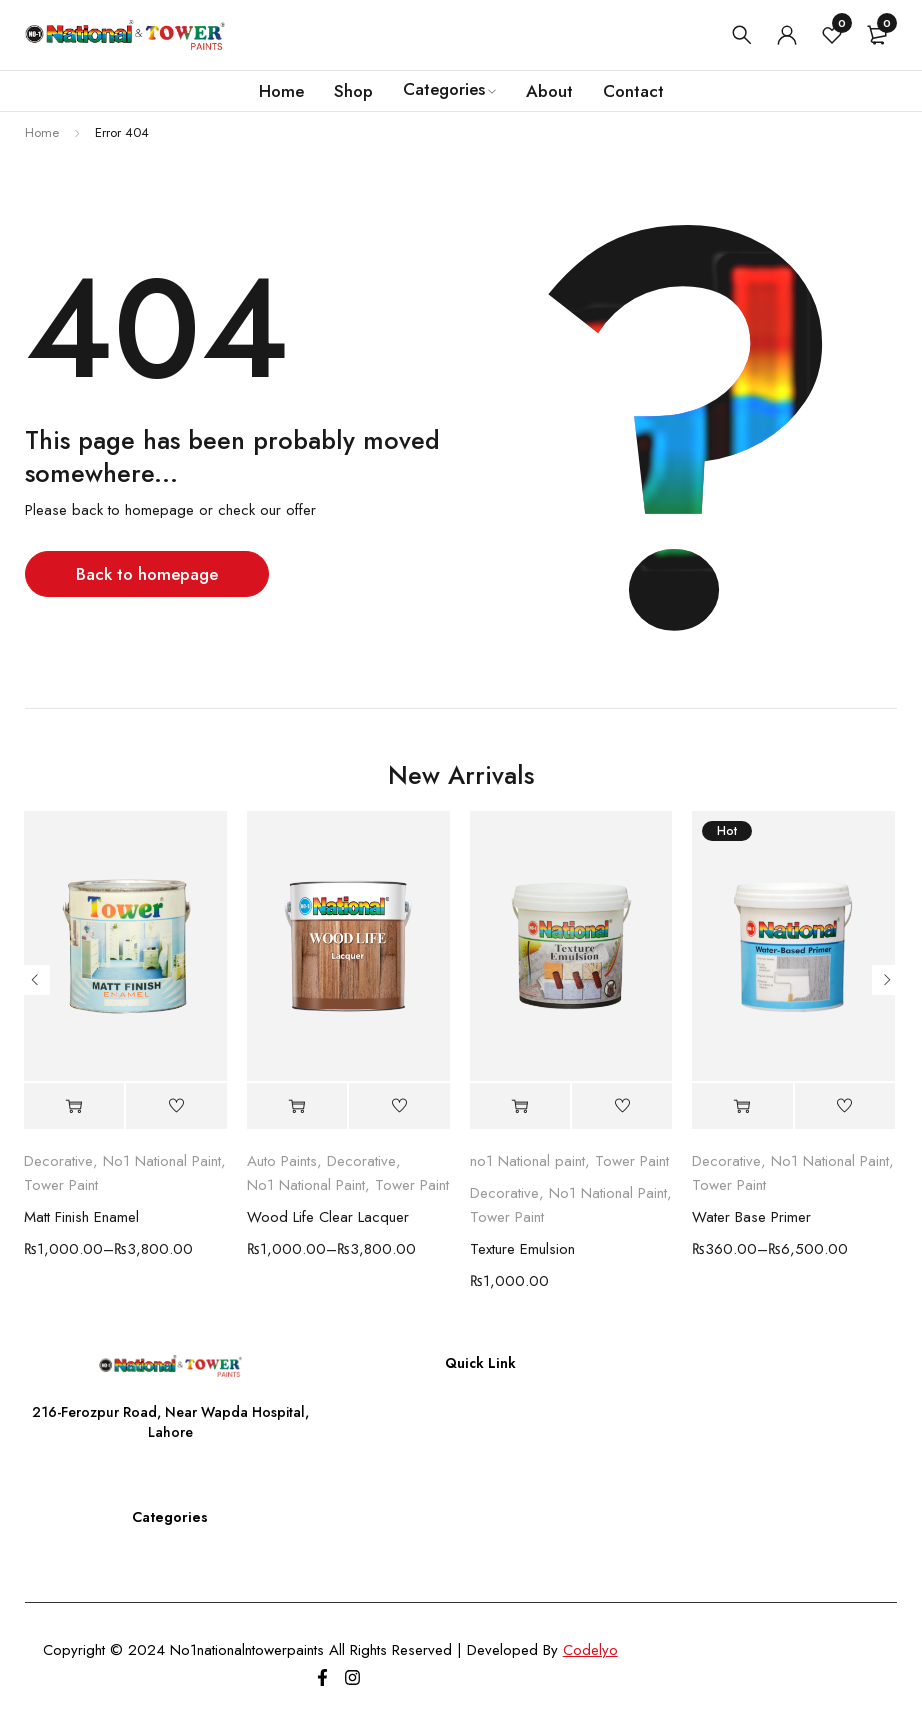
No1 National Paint (162, 1161)
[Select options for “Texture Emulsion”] (520, 1106)
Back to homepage (147, 574)
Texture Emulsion (522, 1249)
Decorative (58, 1161)
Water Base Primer (751, 1217)
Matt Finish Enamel (81, 1217)
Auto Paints (282, 1161)
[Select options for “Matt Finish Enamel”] (74, 1106)
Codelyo (590, 1650)
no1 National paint (527, 1161)
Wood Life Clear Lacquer (328, 1217)
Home (42, 132)
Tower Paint (61, 1185)
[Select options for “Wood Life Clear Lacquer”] (297, 1106)
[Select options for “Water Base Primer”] (742, 1106)
